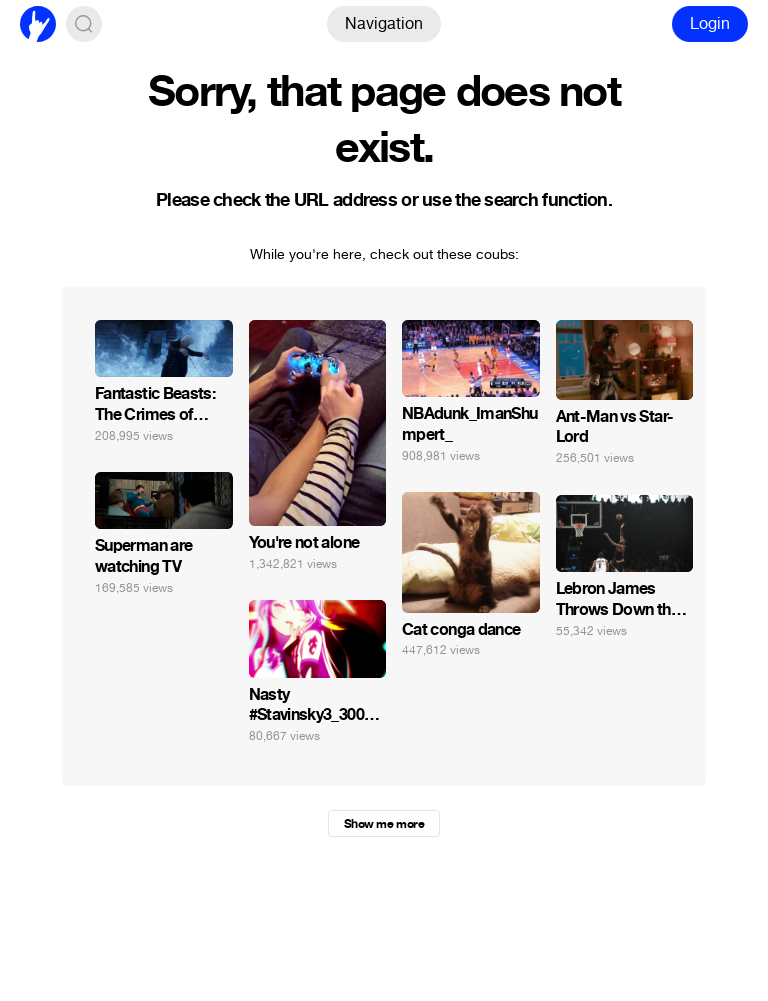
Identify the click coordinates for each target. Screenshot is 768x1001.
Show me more (384, 824)
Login (710, 23)
